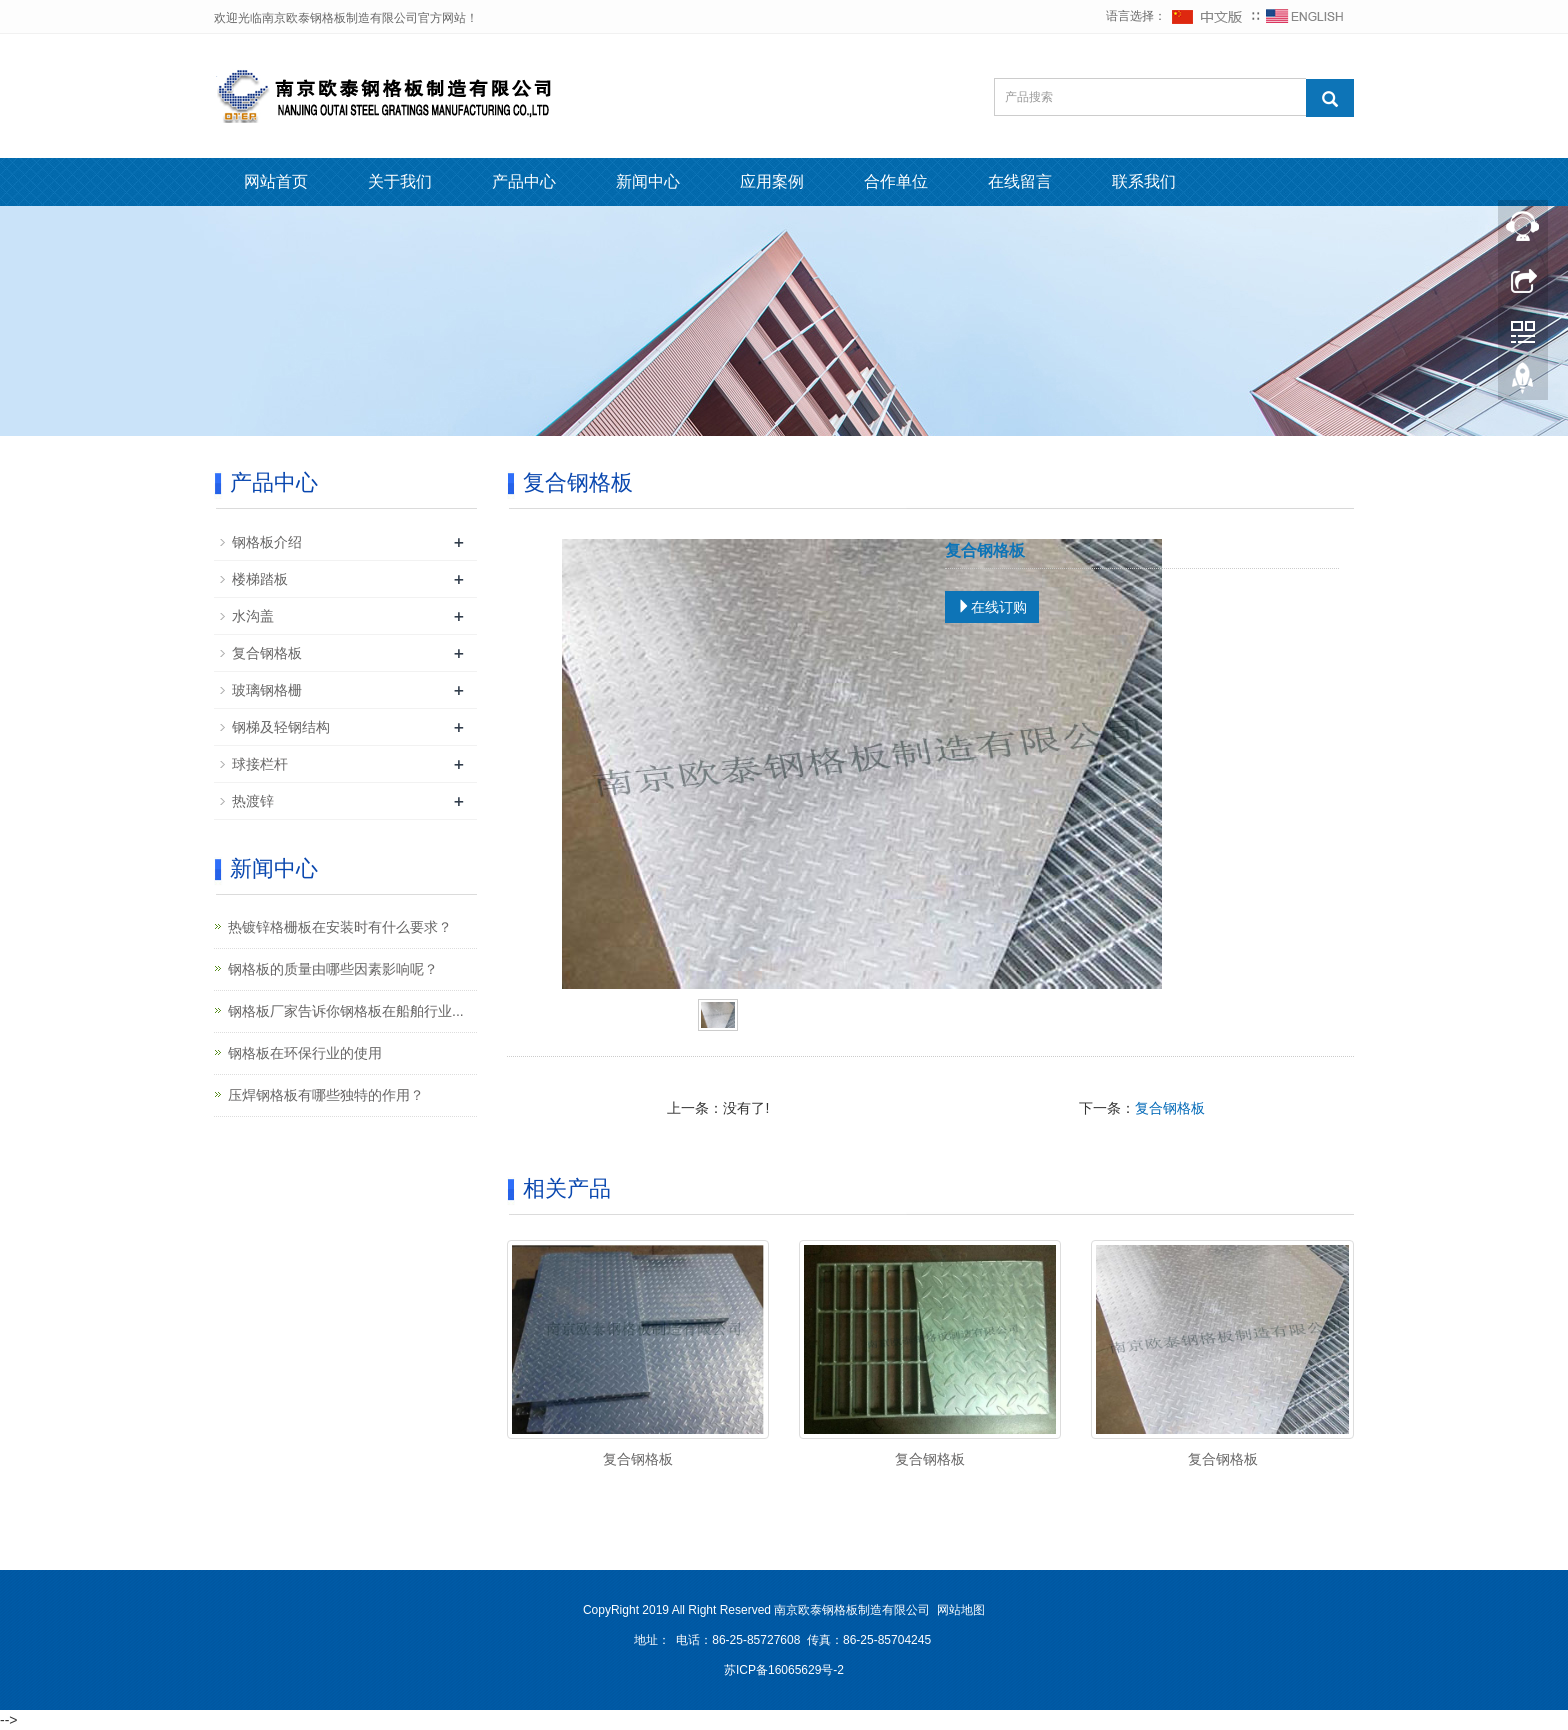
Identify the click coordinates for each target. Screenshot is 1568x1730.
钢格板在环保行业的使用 (305, 1053)
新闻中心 (648, 181)
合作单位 (896, 181)
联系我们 (1144, 181)
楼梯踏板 (260, 579)
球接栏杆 (260, 764)
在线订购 (992, 607)
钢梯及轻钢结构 (281, 727)
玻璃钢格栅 (267, 690)
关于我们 (400, 181)
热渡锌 (253, 801)
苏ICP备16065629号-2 (784, 1670)
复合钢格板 (1170, 1108)
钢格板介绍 (267, 542)
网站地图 (961, 1610)
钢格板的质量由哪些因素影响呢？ (333, 969)
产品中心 (524, 181)
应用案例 (772, 181)
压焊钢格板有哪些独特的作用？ (326, 1095)
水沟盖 (253, 616)
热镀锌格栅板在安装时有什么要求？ (340, 927)
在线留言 (1020, 181)
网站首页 (276, 181)
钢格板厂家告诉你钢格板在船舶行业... (346, 1011)
